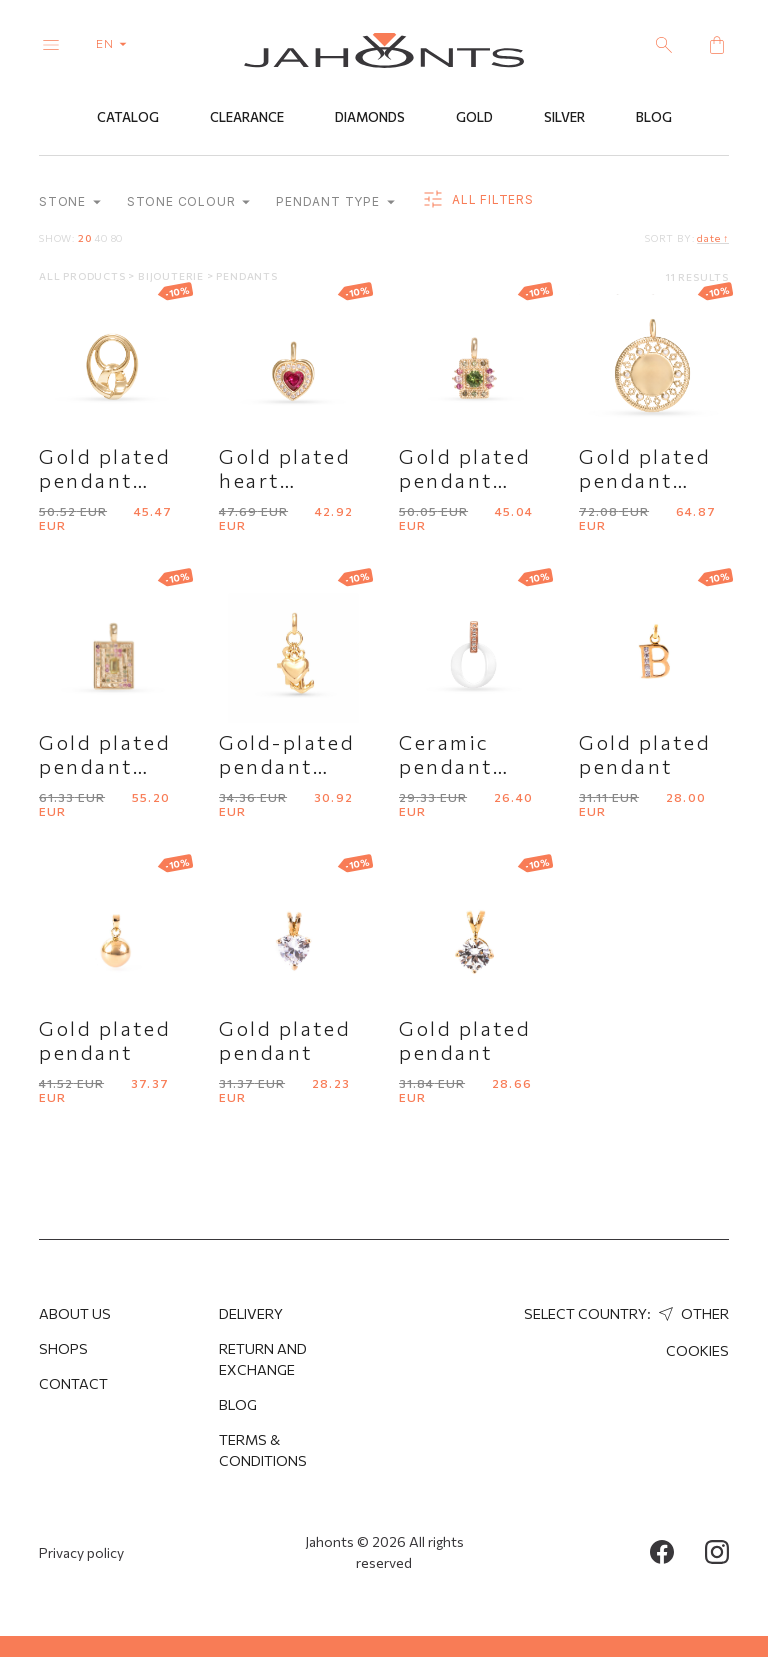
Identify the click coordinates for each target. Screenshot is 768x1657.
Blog (654, 117)
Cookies (697, 1350)
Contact (73, 1383)
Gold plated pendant (645, 754)
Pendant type (335, 201)
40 (101, 238)
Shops (63, 1348)
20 (85, 238)
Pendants (246, 276)
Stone (70, 201)
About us (75, 1313)
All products (83, 276)
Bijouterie (172, 276)
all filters (477, 200)
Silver (564, 117)
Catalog (128, 117)
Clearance (247, 117)
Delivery (251, 1313)
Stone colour (188, 201)
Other (691, 1313)
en (115, 43)
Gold (474, 117)
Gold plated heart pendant (285, 480)
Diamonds (370, 117)
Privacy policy (81, 1552)
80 (117, 238)
